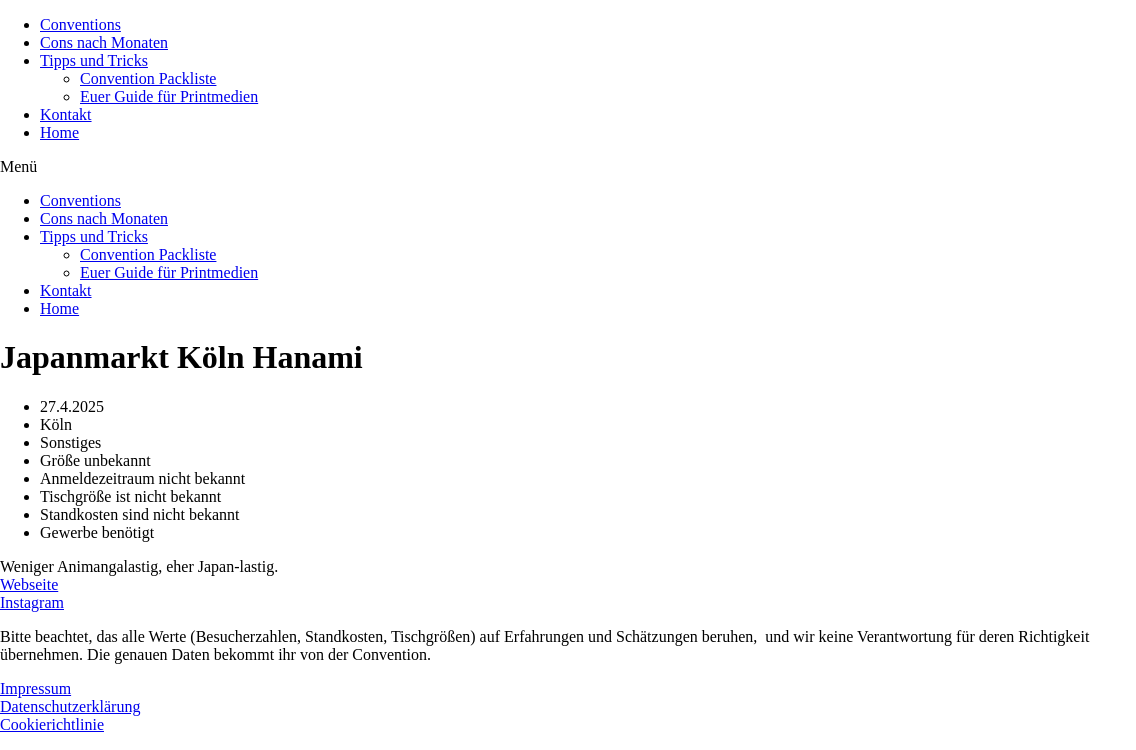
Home (59, 132)
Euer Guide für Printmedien (169, 96)
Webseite (29, 584)
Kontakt (66, 114)
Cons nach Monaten (104, 42)
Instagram (32, 602)
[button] (568, 167)
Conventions (80, 24)
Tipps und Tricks (94, 60)
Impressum (35, 688)
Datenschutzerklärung (70, 706)
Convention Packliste (148, 78)
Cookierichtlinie (52, 724)
